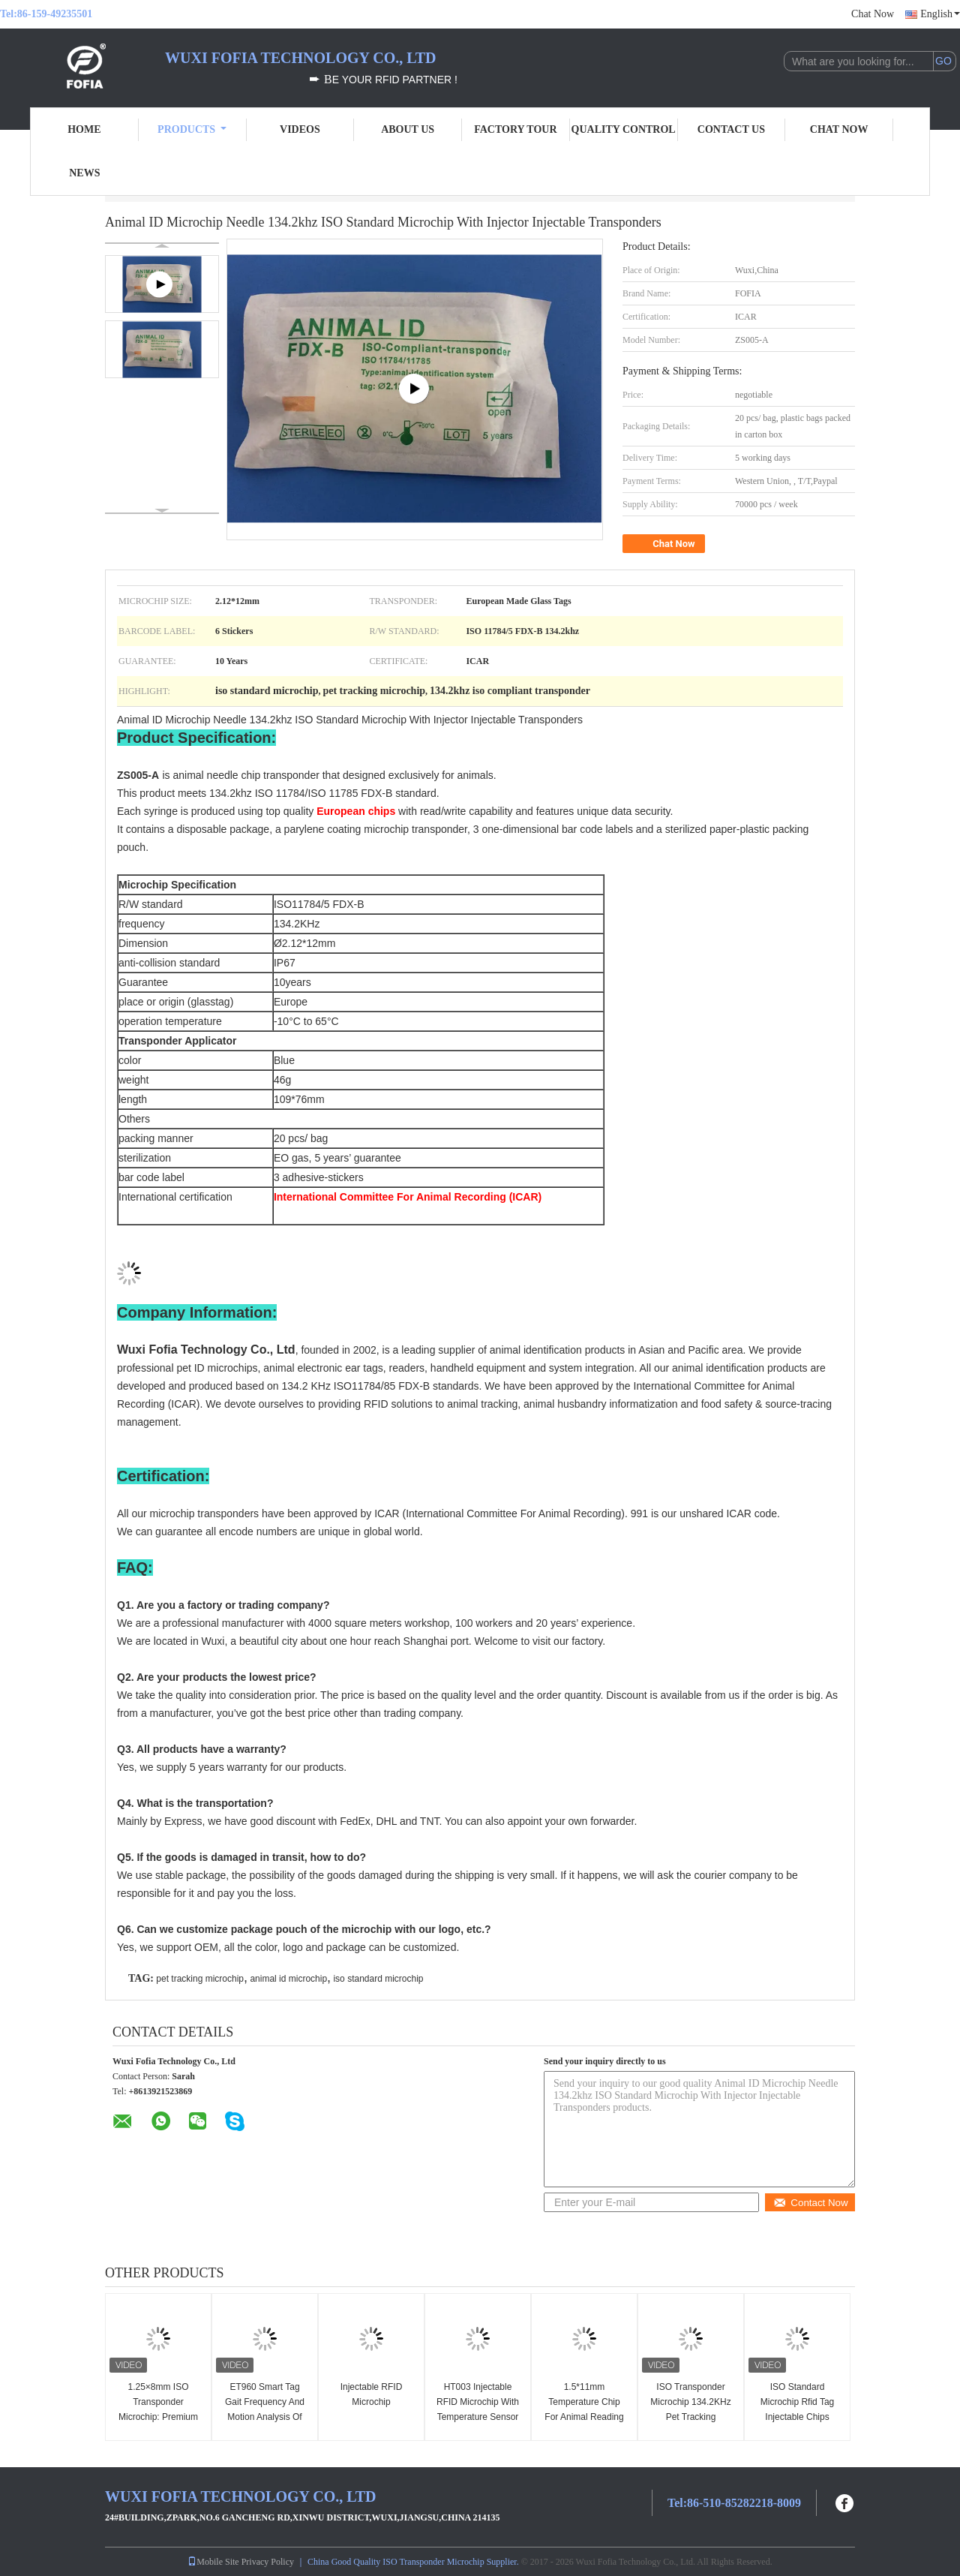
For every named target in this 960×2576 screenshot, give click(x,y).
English (940, 14)
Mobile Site (213, 2561)
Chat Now (872, 14)
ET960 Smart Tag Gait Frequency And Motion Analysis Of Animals (264, 2409)
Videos (300, 129)
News (84, 173)
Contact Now (810, 2202)
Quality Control (624, 129)
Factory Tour (515, 129)
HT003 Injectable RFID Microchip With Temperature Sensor (477, 2402)
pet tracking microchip (200, 1978)
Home (84, 129)
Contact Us (731, 129)
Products (192, 129)
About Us (407, 129)
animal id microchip (288, 1978)
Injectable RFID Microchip (371, 2394)
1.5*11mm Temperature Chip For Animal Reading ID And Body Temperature (583, 2417)
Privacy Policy (268, 2561)
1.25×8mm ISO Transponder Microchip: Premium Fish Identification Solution (158, 2417)
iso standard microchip (378, 1978)
